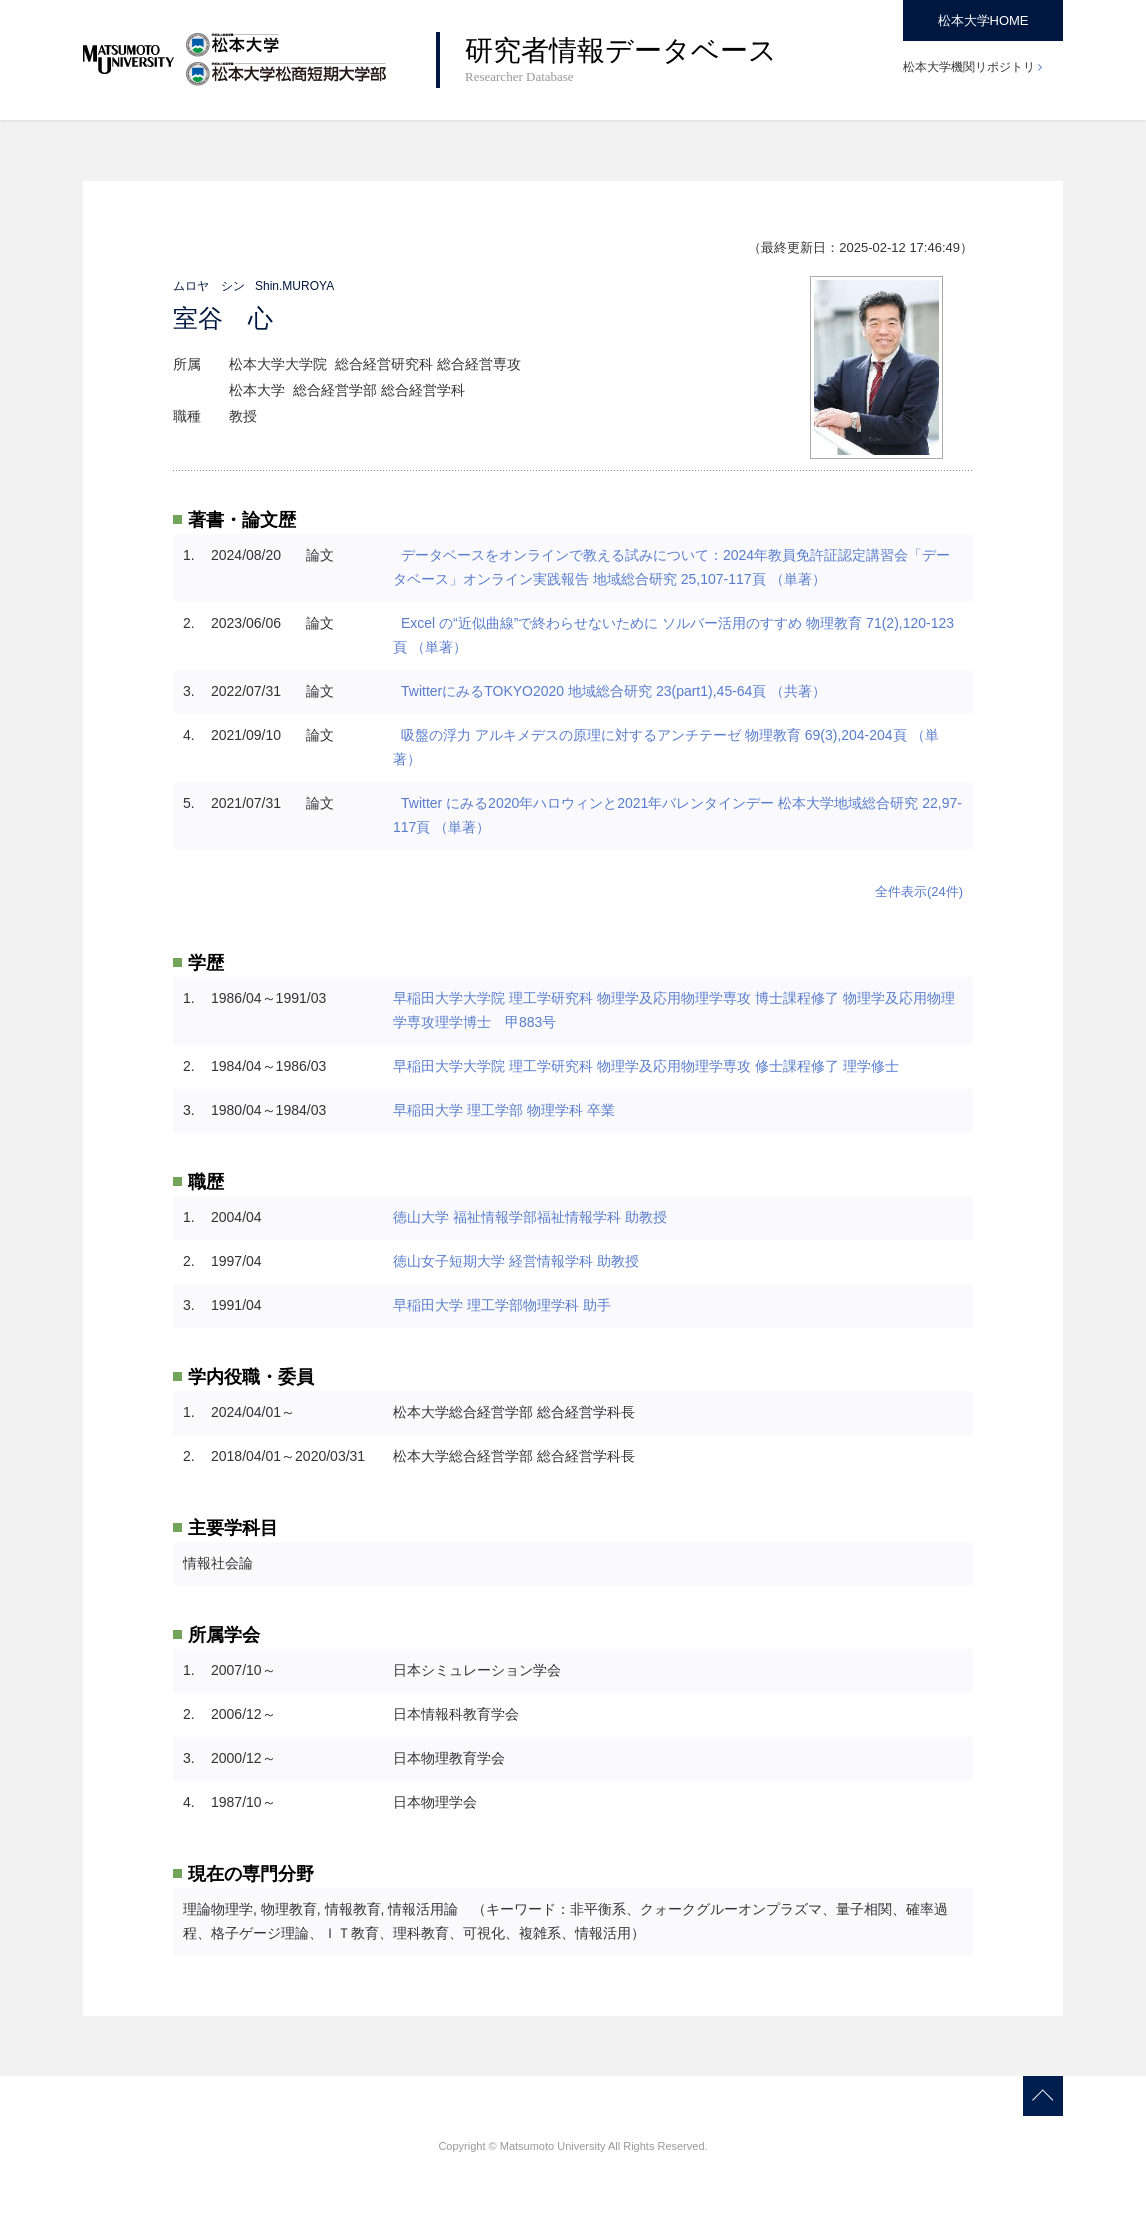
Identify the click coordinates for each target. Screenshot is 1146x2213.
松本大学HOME (983, 20)
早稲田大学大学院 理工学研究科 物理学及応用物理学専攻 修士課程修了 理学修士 (646, 1066)
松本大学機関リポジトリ (969, 67)
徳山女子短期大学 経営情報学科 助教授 (516, 1261)
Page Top (1043, 2096)
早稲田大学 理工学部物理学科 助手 (502, 1305)
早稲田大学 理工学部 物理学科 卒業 (504, 1110)
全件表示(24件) (919, 891)
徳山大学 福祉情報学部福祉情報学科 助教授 (530, 1217)
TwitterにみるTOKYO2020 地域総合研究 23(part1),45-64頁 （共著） (615, 691)
